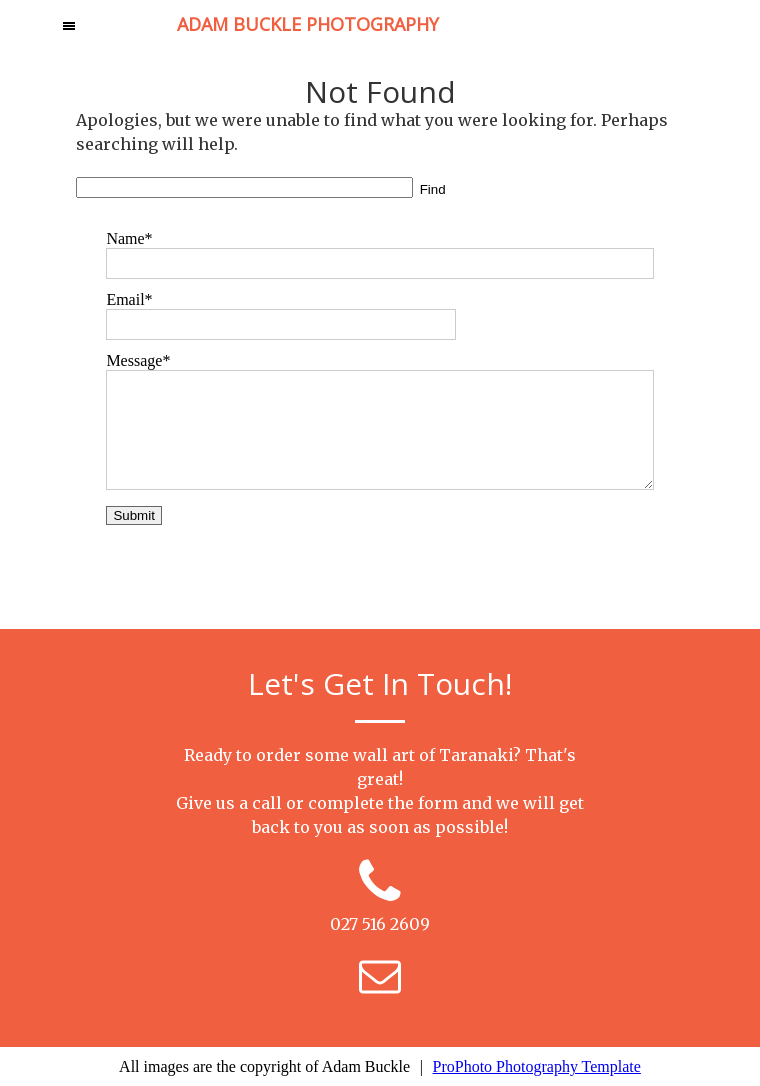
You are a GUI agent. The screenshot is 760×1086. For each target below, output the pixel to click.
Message (134, 360)
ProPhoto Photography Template (537, 1066)
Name (125, 238)
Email (125, 299)
